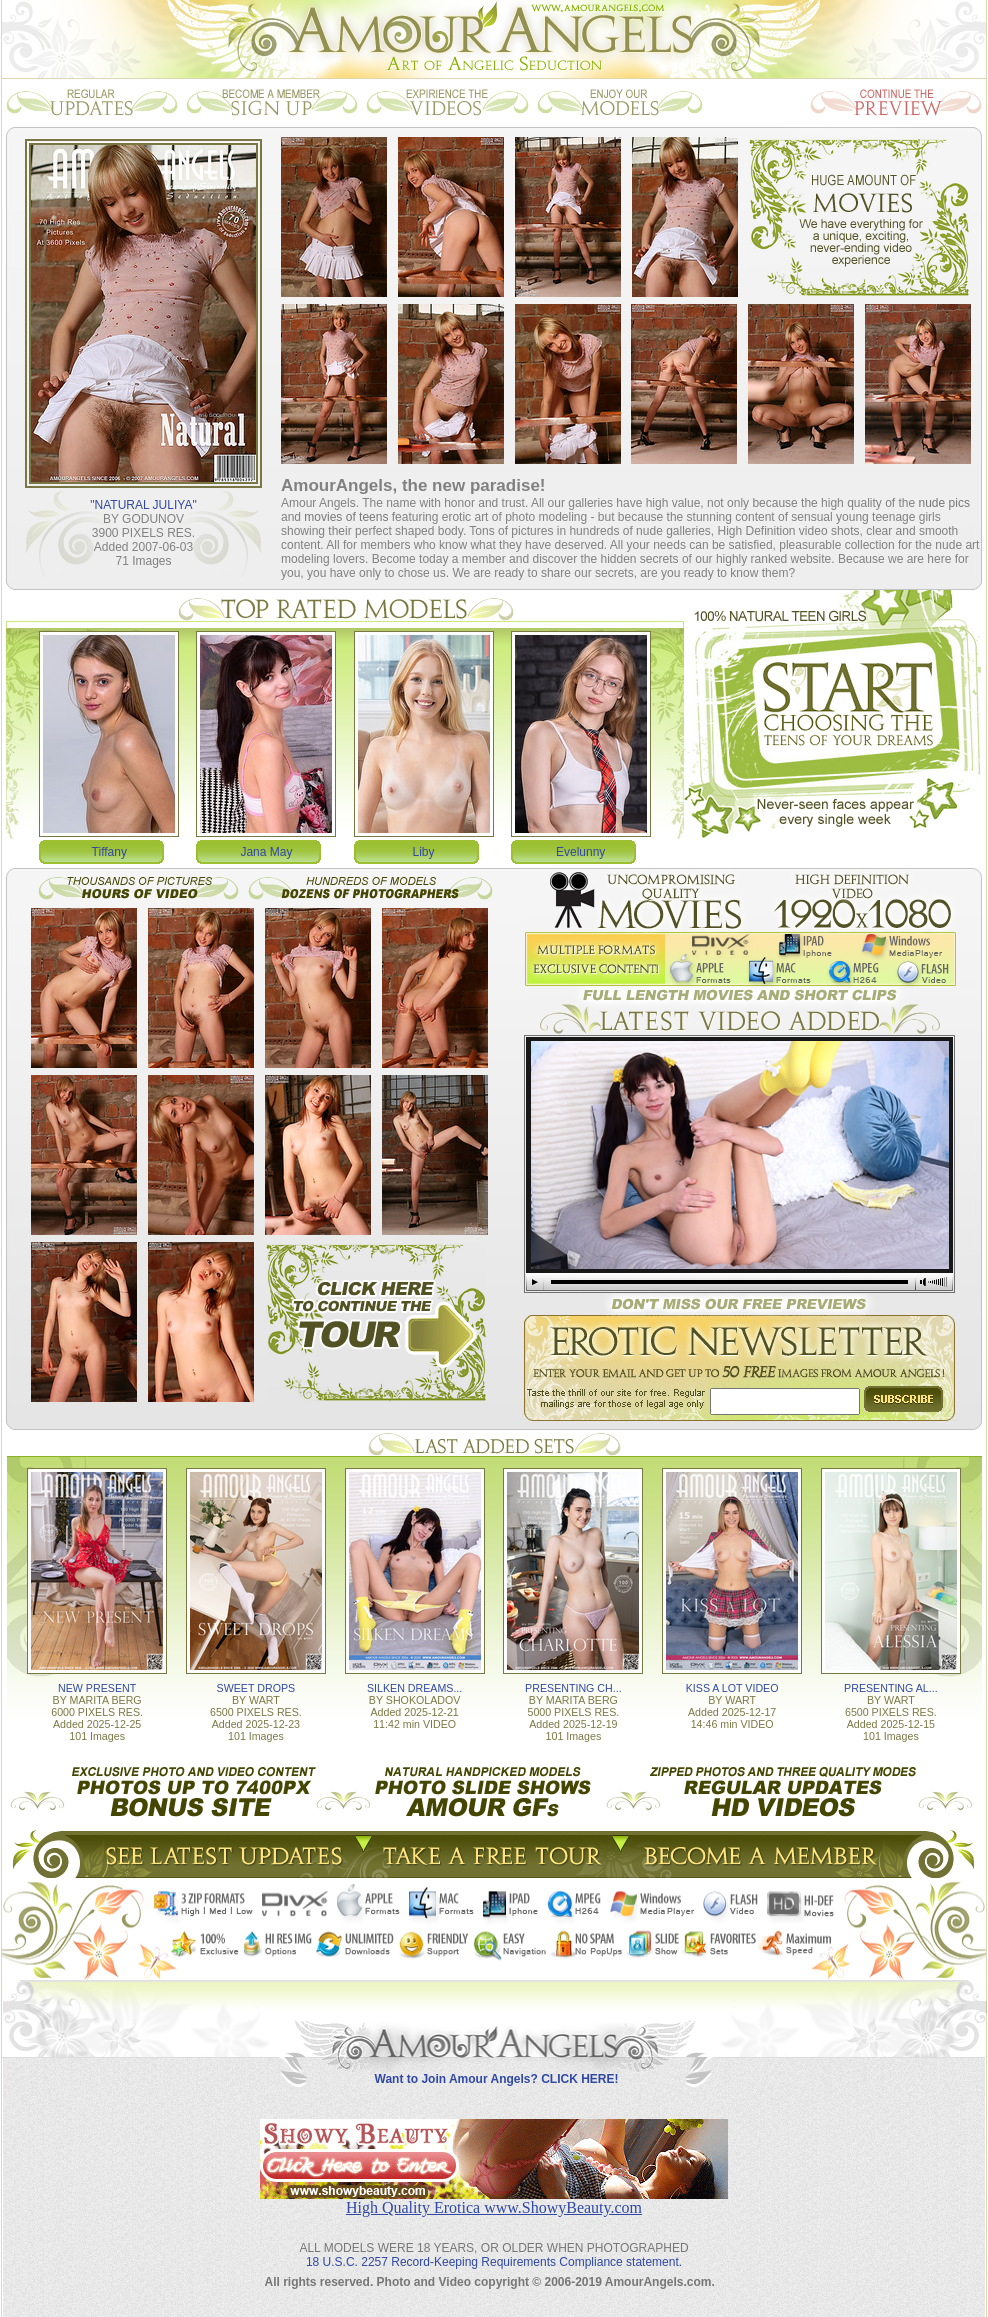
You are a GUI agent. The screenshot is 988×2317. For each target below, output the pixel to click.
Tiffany (109, 852)
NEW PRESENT (97, 1688)
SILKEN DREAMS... (414, 1688)
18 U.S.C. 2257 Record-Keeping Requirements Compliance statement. (494, 2262)
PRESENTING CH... (573, 1688)
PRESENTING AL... (891, 1688)
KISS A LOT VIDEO (732, 1688)
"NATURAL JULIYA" (143, 505)
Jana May (266, 852)
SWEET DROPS (256, 1688)
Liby (424, 852)
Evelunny (580, 852)
